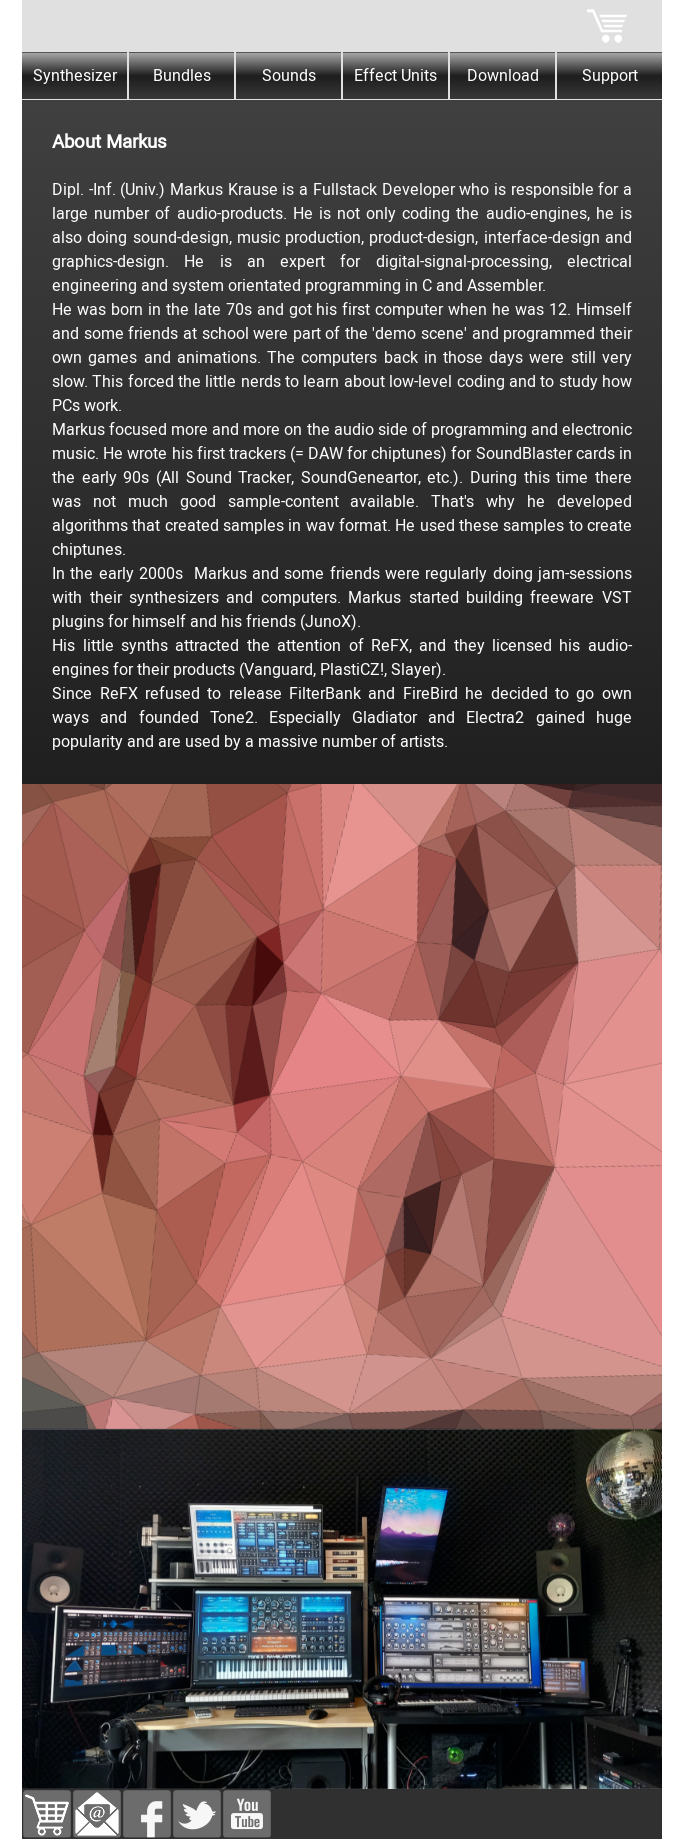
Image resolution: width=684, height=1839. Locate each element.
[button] (97, 1802)
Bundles (182, 76)
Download (503, 76)
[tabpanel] (342, 427)
